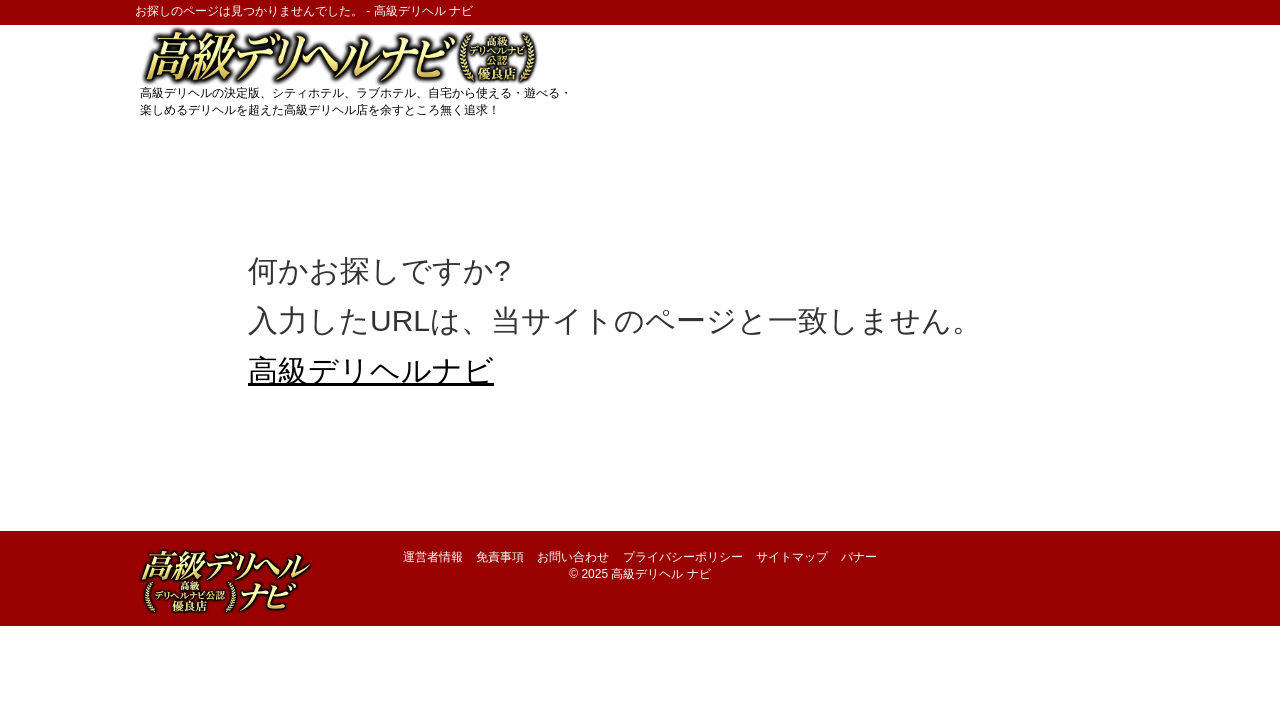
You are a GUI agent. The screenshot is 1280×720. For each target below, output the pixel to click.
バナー (859, 557)
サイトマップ (792, 557)
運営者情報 (433, 557)
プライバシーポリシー (683, 557)
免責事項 (500, 557)
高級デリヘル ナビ (660, 574)
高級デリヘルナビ (371, 370)
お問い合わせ (573, 557)
